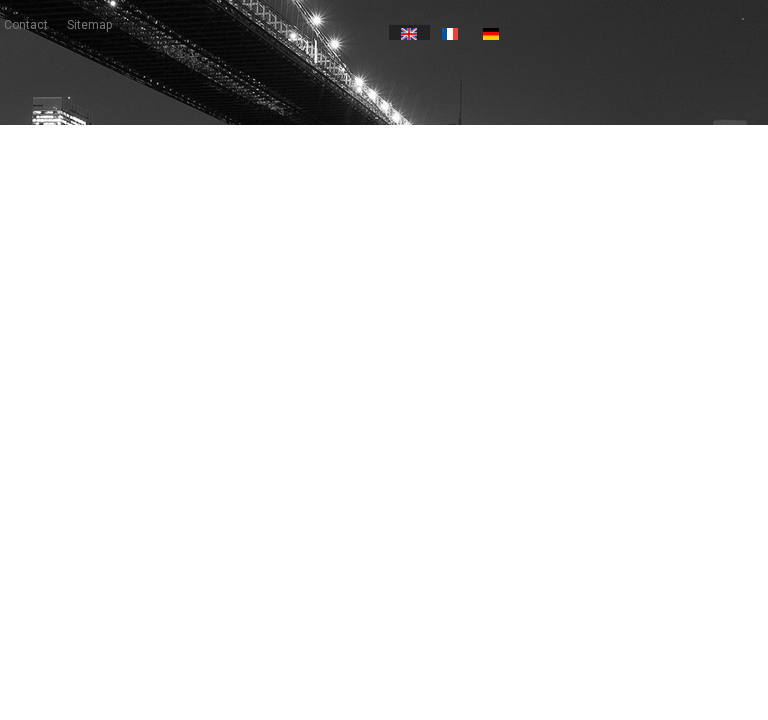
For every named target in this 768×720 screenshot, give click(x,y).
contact (26, 25)
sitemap (89, 25)
